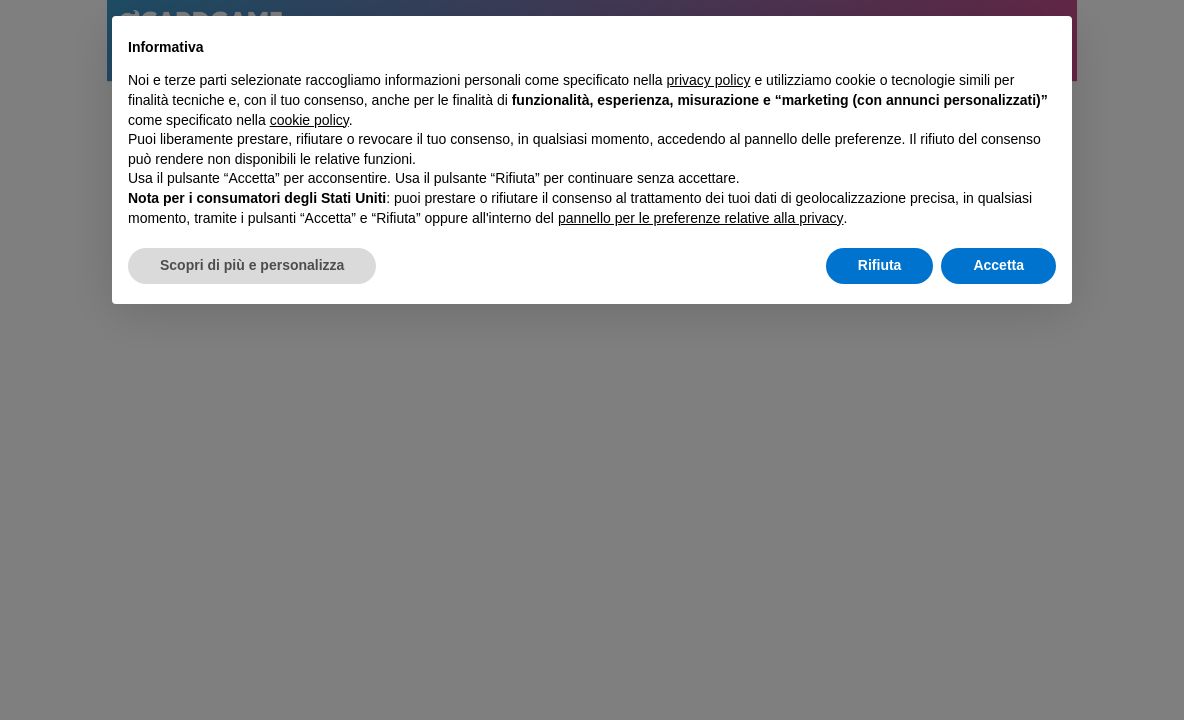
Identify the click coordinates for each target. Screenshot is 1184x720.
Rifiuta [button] (880, 265)
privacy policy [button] (709, 80)
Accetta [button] (998, 265)
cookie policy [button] (309, 120)
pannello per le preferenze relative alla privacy (701, 218)
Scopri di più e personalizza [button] (252, 265)
